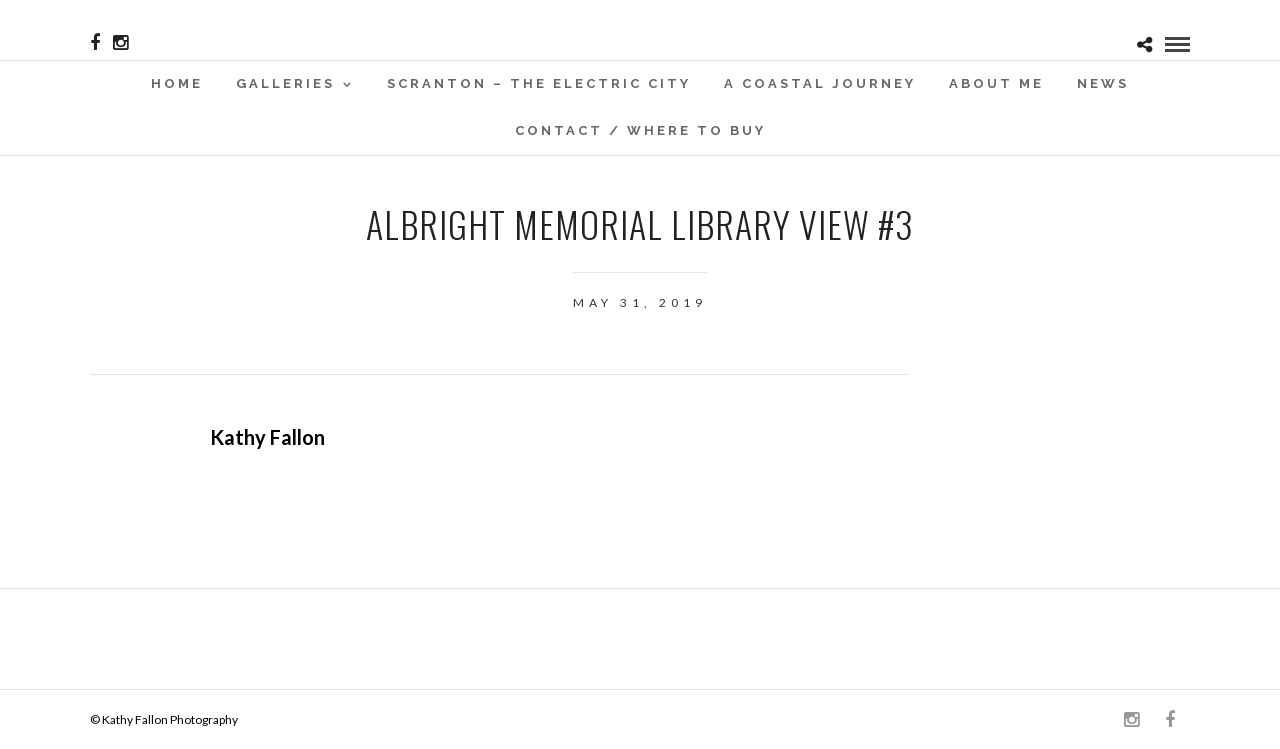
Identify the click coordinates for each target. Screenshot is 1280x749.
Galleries (285, 83)
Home (177, 83)
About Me (996, 83)
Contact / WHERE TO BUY (640, 130)
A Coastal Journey (820, 83)
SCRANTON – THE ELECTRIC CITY (539, 83)
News (1103, 83)
